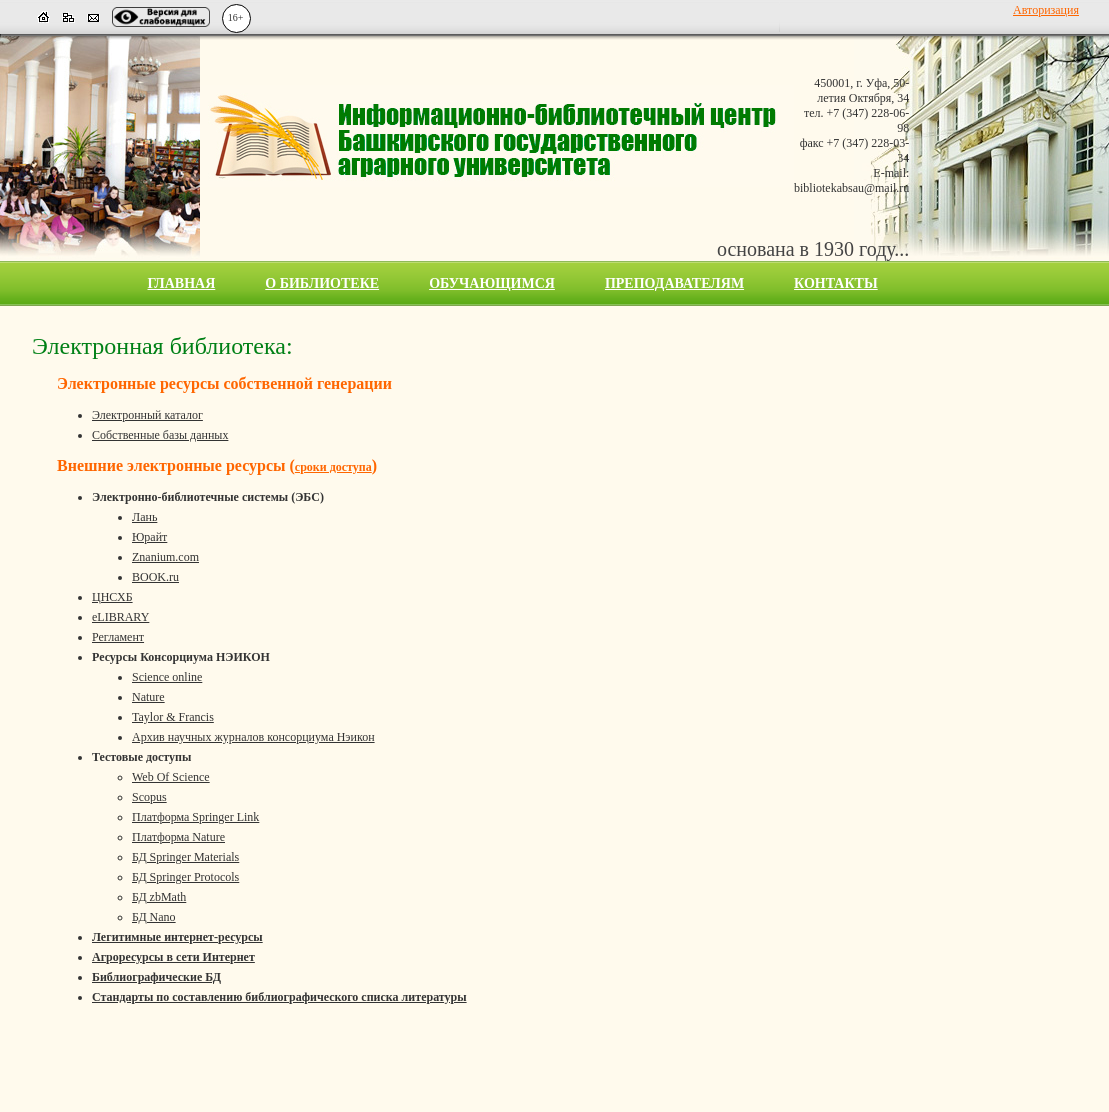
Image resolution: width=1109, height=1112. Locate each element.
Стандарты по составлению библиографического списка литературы (279, 997)
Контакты (836, 283)
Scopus (149, 797)
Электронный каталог (147, 415)
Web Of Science (171, 777)
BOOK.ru (155, 577)
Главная (182, 283)
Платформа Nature (178, 837)
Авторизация (1046, 10)
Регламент (118, 637)
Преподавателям (674, 283)
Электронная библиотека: (162, 346)
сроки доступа (333, 467)
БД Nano (154, 917)
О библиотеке (322, 283)
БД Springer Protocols (185, 877)
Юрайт (149, 537)
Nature (148, 697)
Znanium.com (165, 557)
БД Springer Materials (185, 857)
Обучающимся (492, 283)
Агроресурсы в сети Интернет (173, 957)
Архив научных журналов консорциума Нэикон (253, 737)
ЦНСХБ (112, 597)
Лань (144, 517)
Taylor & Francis (173, 717)
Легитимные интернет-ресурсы (177, 937)
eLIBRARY (120, 617)
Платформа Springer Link (195, 817)
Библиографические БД (156, 977)
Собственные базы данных (160, 435)
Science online (167, 677)
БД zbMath (159, 897)
